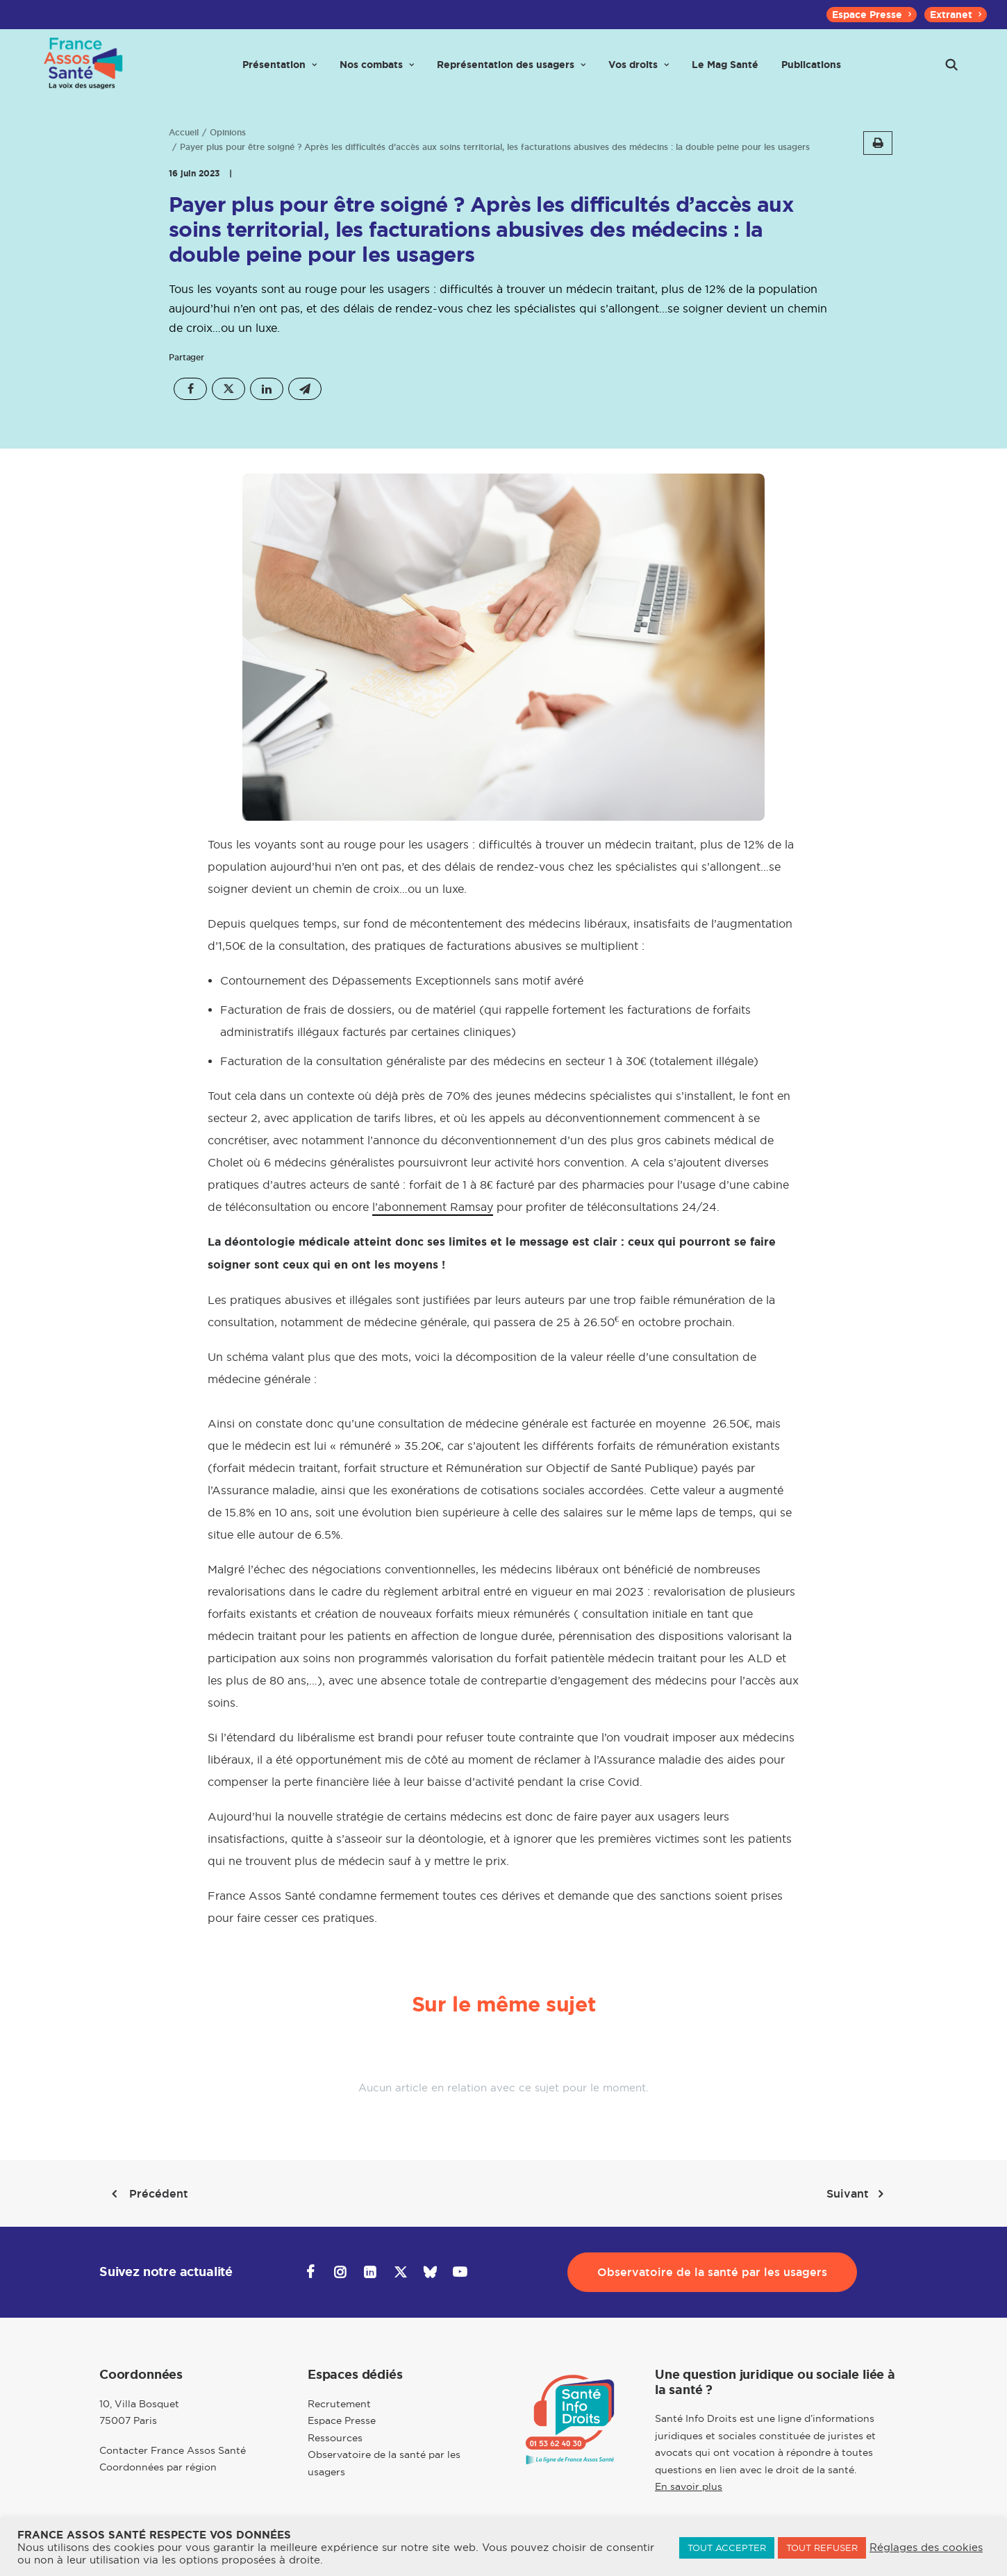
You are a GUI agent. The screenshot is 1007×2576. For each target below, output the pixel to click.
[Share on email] (305, 389)
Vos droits (638, 71)
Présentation (279, 71)
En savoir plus (688, 2486)
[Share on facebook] (190, 389)
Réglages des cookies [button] (926, 2547)
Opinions (228, 132)
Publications (811, 71)
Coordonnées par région (158, 2467)
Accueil (184, 132)
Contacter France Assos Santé (172, 2450)
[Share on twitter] (228, 389)
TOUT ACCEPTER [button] (727, 2547)
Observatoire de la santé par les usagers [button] (712, 2272)
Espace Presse (871, 14)
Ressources (335, 2437)
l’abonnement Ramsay (432, 1207)
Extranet (955, 14)
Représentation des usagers (511, 71)
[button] (951, 70)
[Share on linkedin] (266, 389)
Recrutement (339, 2403)
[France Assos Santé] (81, 70)
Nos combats (377, 71)
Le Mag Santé (725, 71)
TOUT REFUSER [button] (822, 2547)
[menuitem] (871, 14)
